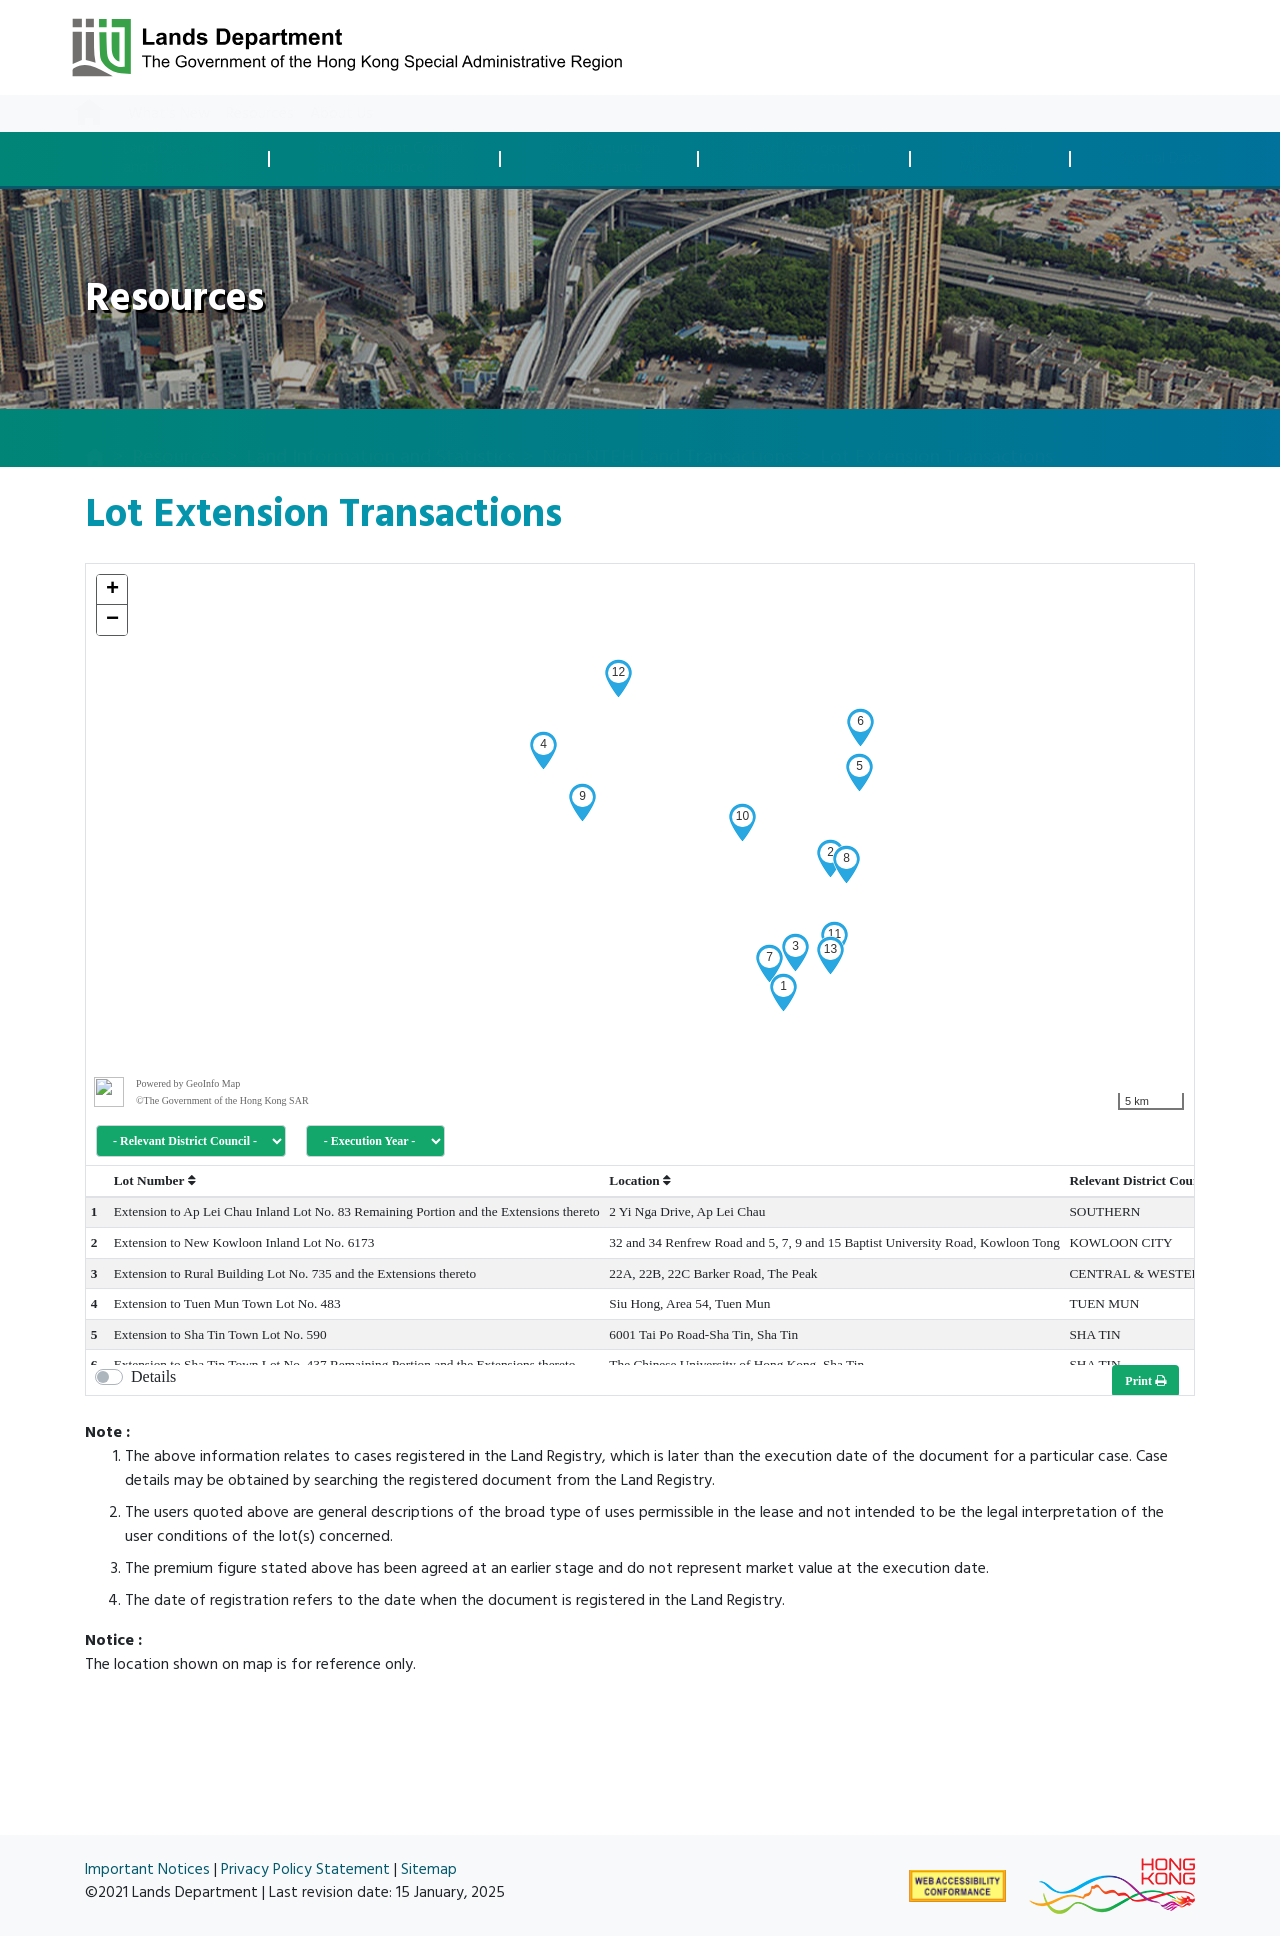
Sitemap (429, 1869)
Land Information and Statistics (380, 437)
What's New (169, 113)
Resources (260, 113)
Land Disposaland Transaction (177, 158)
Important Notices (147, 1869)
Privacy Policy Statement (305, 1869)
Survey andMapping (996, 158)
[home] (95, 439)
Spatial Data (1160, 159)
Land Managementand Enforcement (810, 158)
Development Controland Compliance (390, 158)
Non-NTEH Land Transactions (667, 437)
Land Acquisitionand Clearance (604, 158)
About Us (341, 113)
